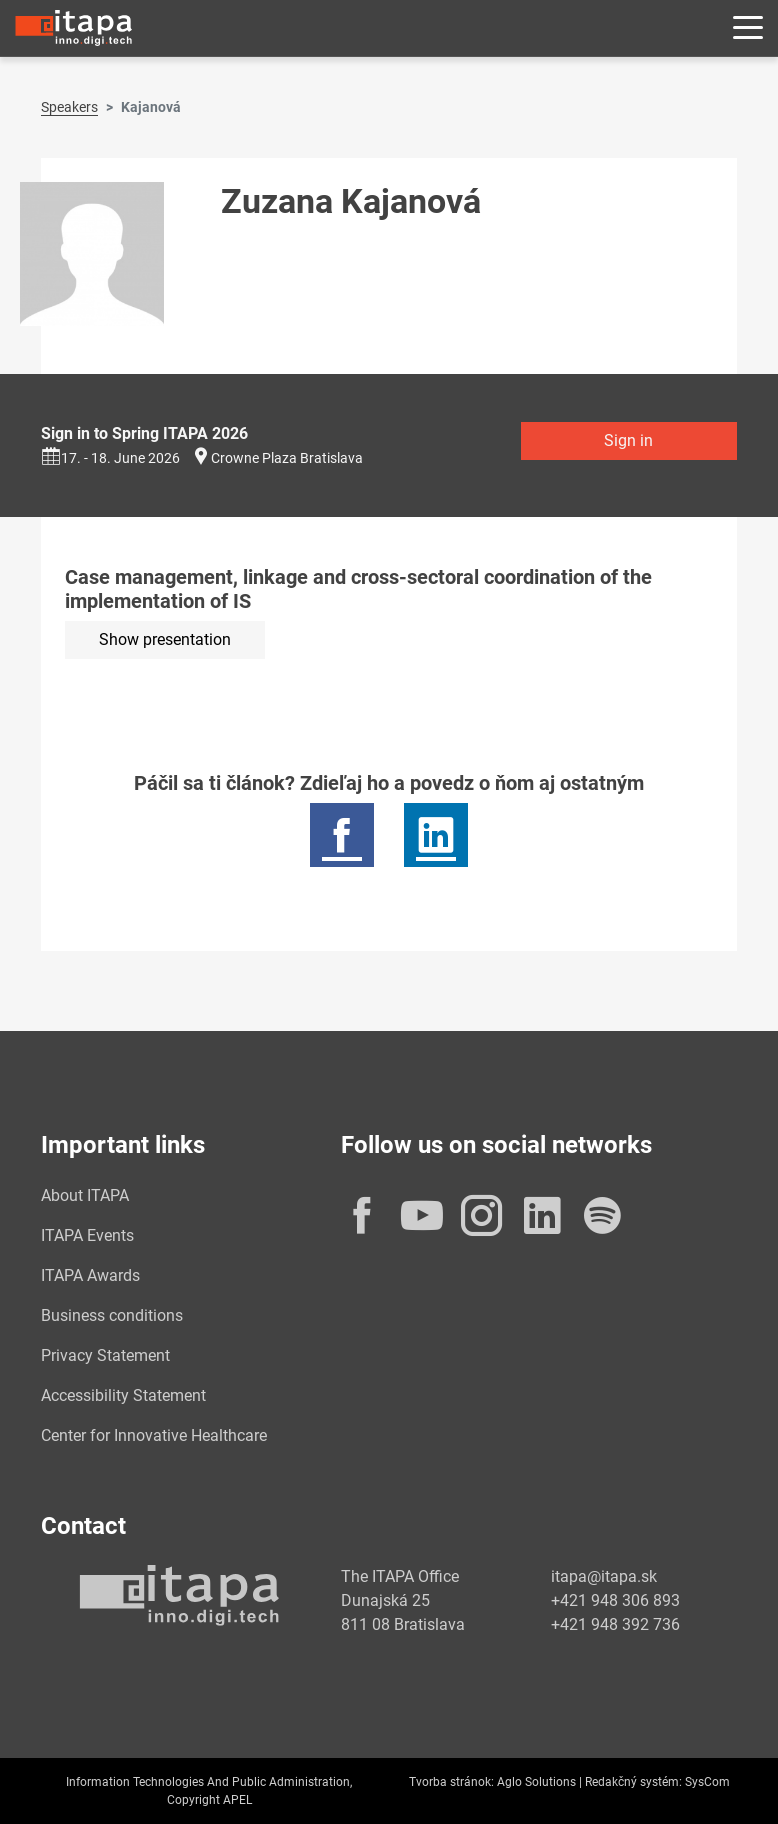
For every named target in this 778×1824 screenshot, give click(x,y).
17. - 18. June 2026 (110, 458)
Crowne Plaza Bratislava (287, 458)
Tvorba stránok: (451, 1782)
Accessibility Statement (123, 1395)
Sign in (628, 440)
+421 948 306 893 (615, 1600)
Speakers (69, 107)
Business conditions (112, 1315)
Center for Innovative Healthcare (154, 1435)
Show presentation (165, 639)
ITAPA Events (87, 1235)
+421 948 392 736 (615, 1624)
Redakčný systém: (633, 1782)
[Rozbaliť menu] (748, 28)
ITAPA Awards (90, 1275)
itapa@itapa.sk (604, 1576)
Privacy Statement (105, 1355)
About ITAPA (85, 1195)
